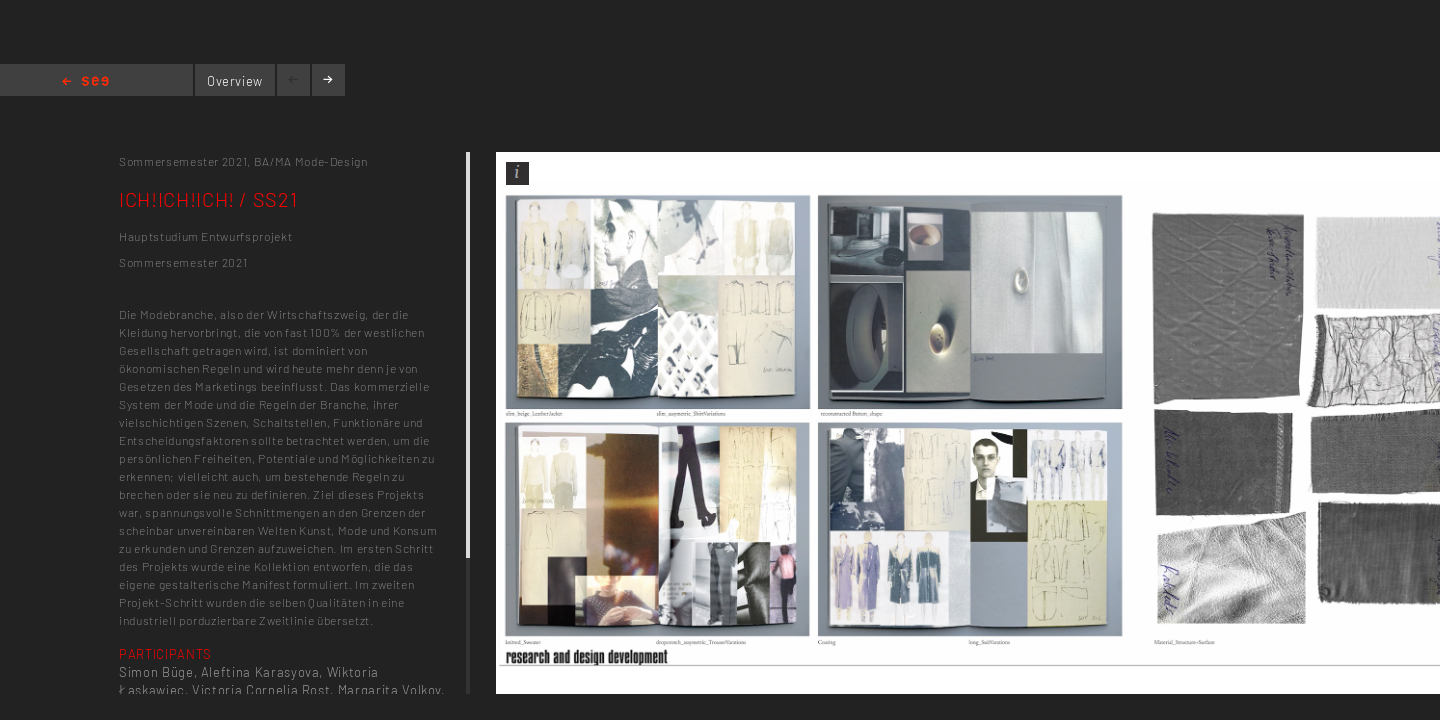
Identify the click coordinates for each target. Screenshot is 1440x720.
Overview (235, 81)
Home (85, 82)
